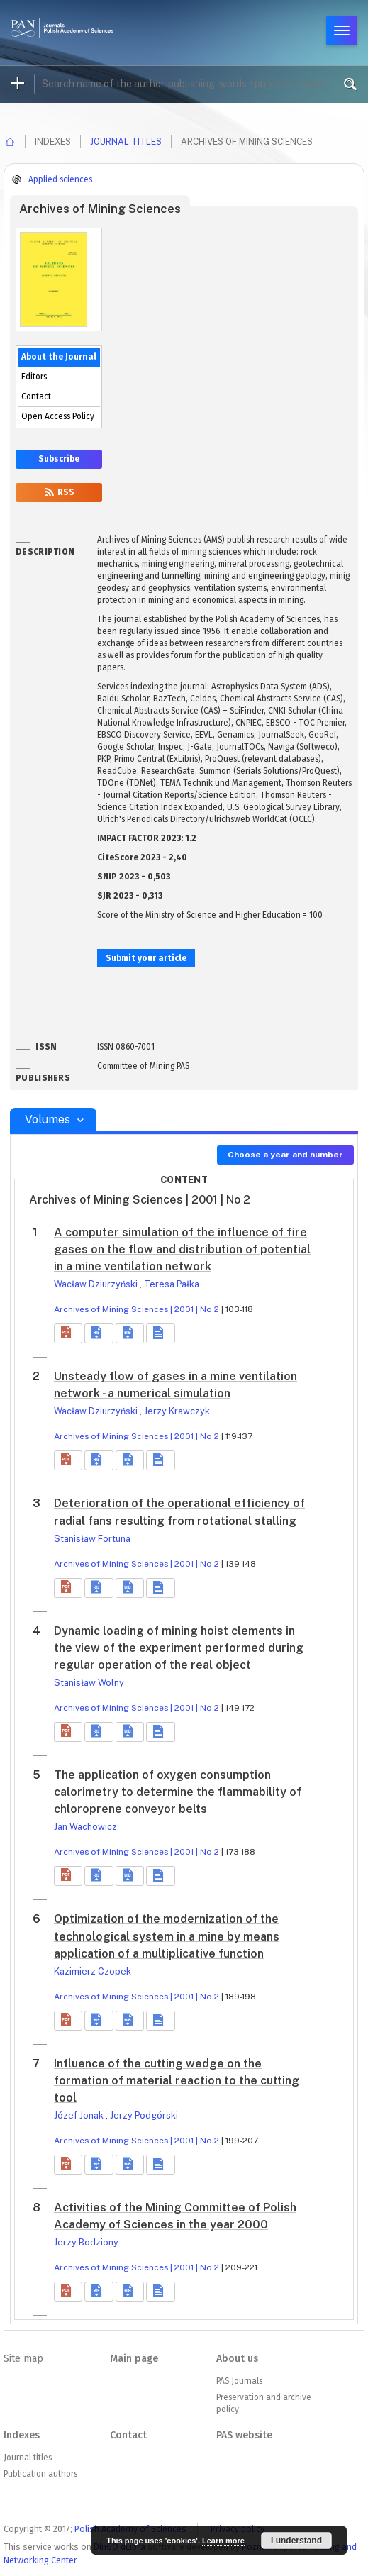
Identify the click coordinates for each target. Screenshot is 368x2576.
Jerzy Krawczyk (177, 1411)
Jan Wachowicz (85, 1826)
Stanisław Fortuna (92, 1538)
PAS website (244, 2435)
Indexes (22, 2435)
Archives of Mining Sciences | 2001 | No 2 (136, 1309)
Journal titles (126, 141)
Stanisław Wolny (89, 1682)
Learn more (223, 2540)
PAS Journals (239, 2381)
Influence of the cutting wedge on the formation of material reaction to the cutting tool (176, 2080)
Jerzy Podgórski (144, 2115)
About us (237, 2359)
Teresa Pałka (171, 1284)
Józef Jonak (80, 2115)
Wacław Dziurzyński (97, 1284)
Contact (36, 396)
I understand (296, 2541)
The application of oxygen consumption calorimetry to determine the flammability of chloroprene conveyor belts (177, 1792)
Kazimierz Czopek (92, 1971)
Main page (134, 2359)
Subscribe (58, 459)
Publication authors (40, 2474)
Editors (34, 377)
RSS (58, 492)
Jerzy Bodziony (86, 2242)
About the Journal (58, 357)
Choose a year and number (285, 1155)
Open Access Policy (57, 416)
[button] (68, 1333)
